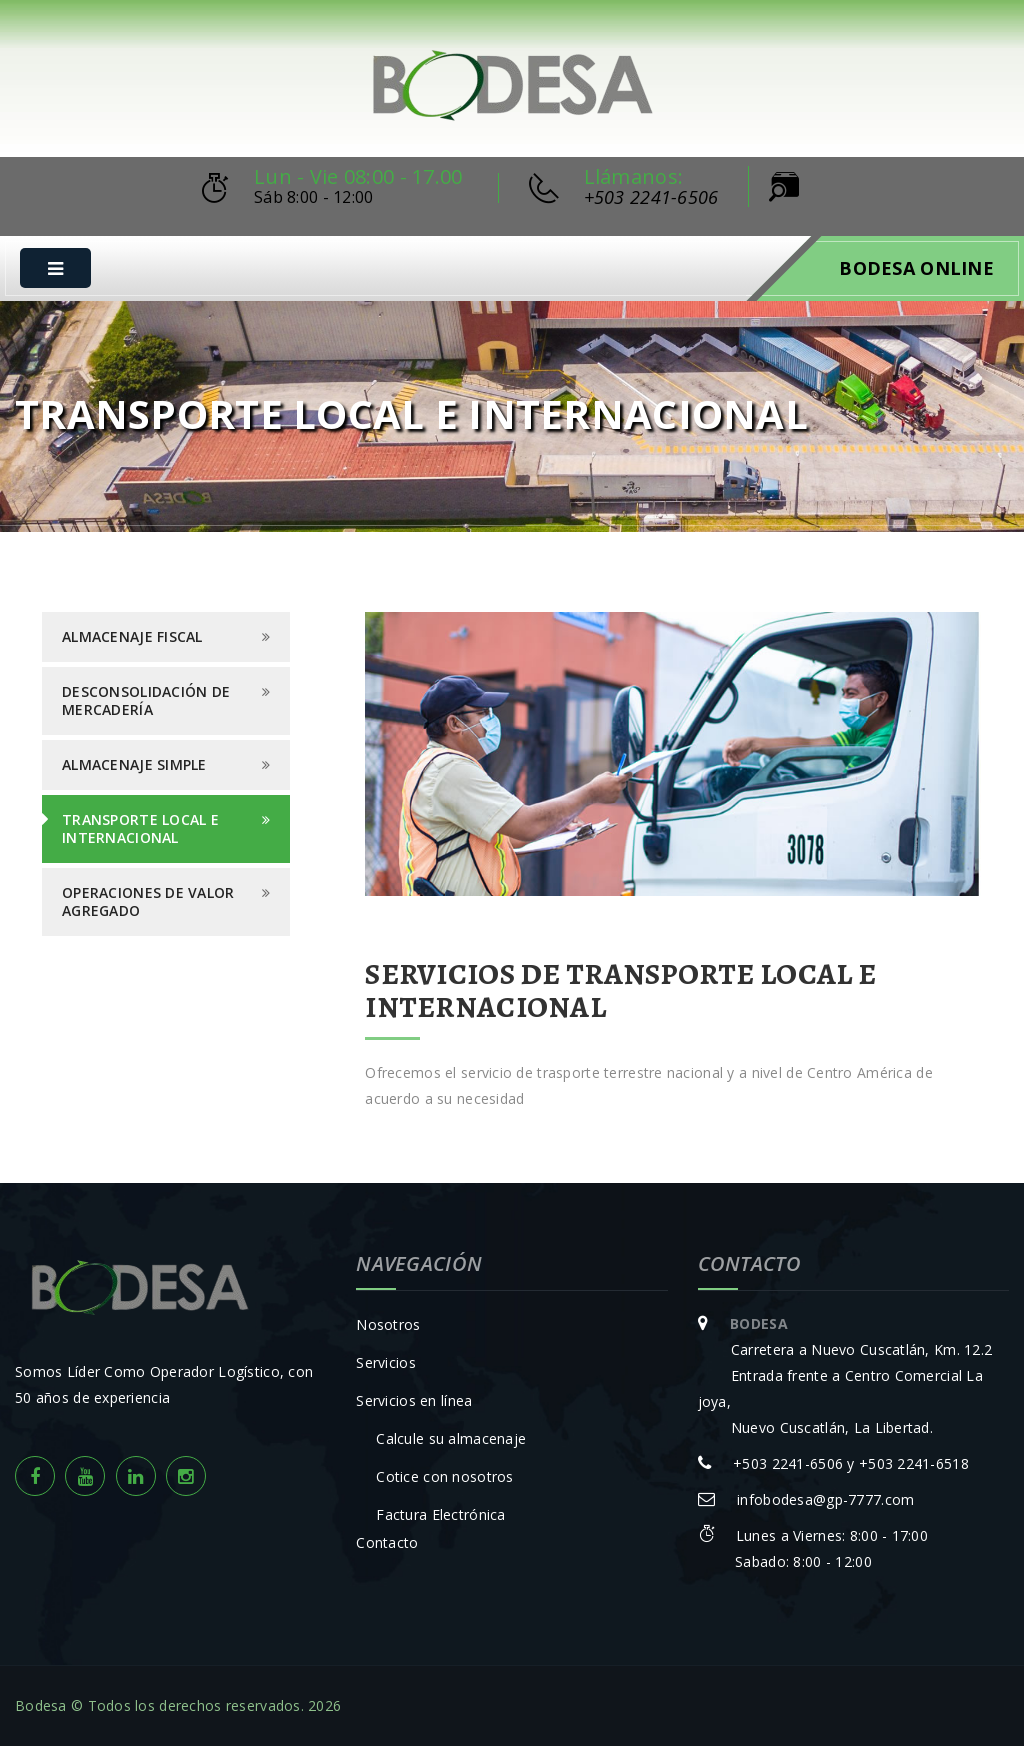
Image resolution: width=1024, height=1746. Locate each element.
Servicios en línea (414, 1400)
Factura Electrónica (440, 1514)
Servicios (386, 1362)
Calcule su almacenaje (451, 1438)
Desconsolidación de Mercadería (146, 700)
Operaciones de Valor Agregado (148, 901)
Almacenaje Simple (134, 764)
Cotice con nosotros (444, 1476)
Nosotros (388, 1324)
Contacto (387, 1542)
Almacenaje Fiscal (132, 636)
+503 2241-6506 (651, 197)
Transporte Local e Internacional (140, 828)
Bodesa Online (916, 268)
